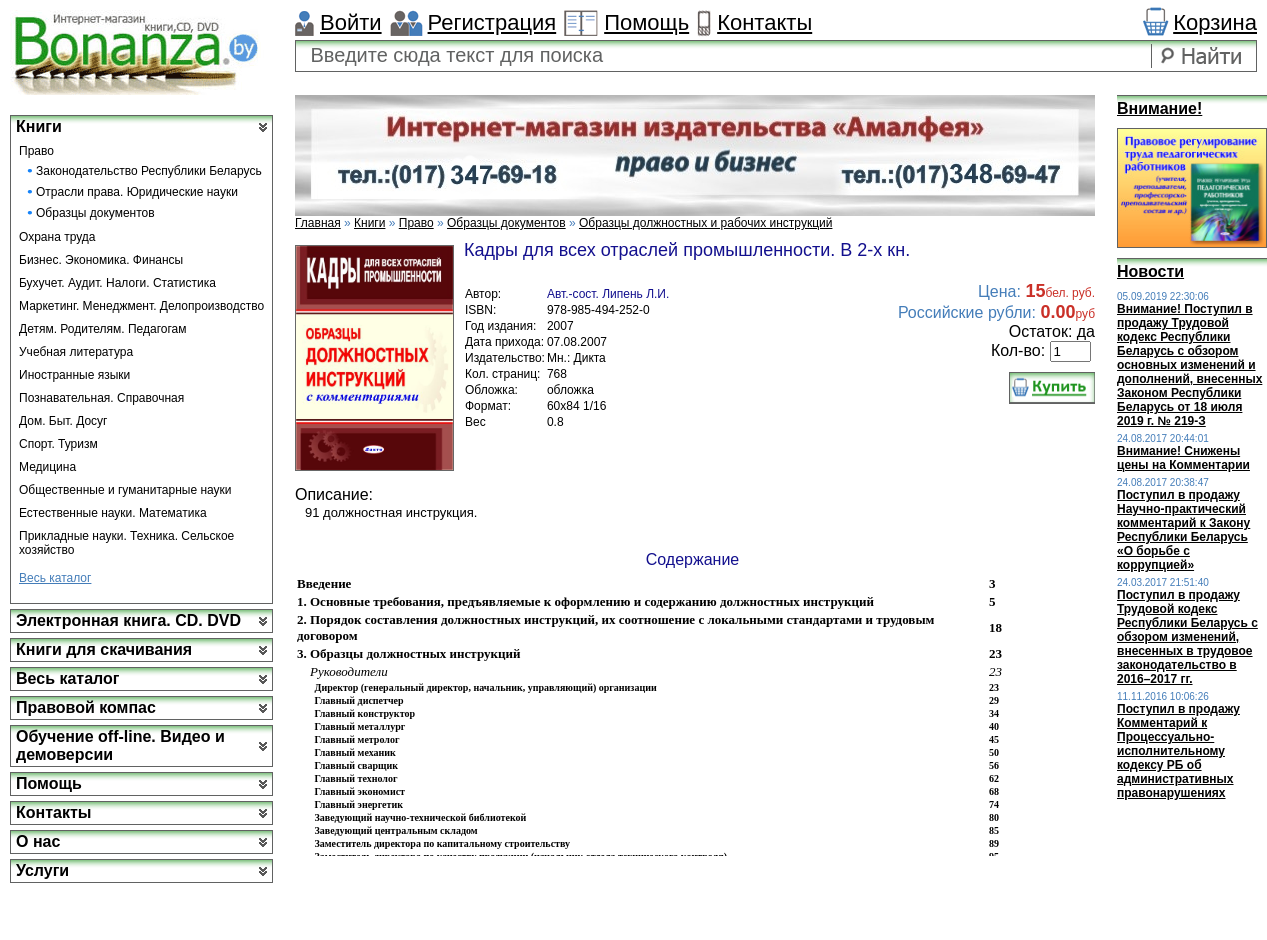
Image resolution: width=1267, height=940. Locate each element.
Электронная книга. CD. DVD (128, 620)
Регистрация (492, 22)
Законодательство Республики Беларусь (149, 171)
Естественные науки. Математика (113, 513)
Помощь (646, 22)
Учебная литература (76, 352)
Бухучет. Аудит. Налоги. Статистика (117, 283)
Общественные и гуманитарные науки (125, 490)
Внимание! (1159, 108)
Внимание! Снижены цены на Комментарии (1183, 458)
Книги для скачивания (104, 649)
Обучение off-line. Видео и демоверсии (120, 745)
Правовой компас (86, 707)
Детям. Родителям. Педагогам (103, 329)
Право (36, 151)
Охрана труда (57, 237)
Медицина (47, 467)
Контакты (764, 22)
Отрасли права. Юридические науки (137, 192)
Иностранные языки (74, 375)
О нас (38, 841)
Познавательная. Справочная (101, 398)
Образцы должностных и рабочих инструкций (705, 223)
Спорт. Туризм (58, 444)
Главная (318, 223)
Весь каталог (55, 578)
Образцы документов (95, 213)
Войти (351, 22)
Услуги (42, 870)
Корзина (1215, 22)
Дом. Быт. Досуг (63, 421)
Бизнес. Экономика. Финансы (101, 260)
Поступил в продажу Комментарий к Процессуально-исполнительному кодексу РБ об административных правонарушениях (1178, 751)
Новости (1150, 271)
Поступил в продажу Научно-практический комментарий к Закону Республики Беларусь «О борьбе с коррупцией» (1183, 530)
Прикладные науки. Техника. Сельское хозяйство (126, 543)
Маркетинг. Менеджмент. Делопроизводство (141, 306)
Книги (39, 126)
